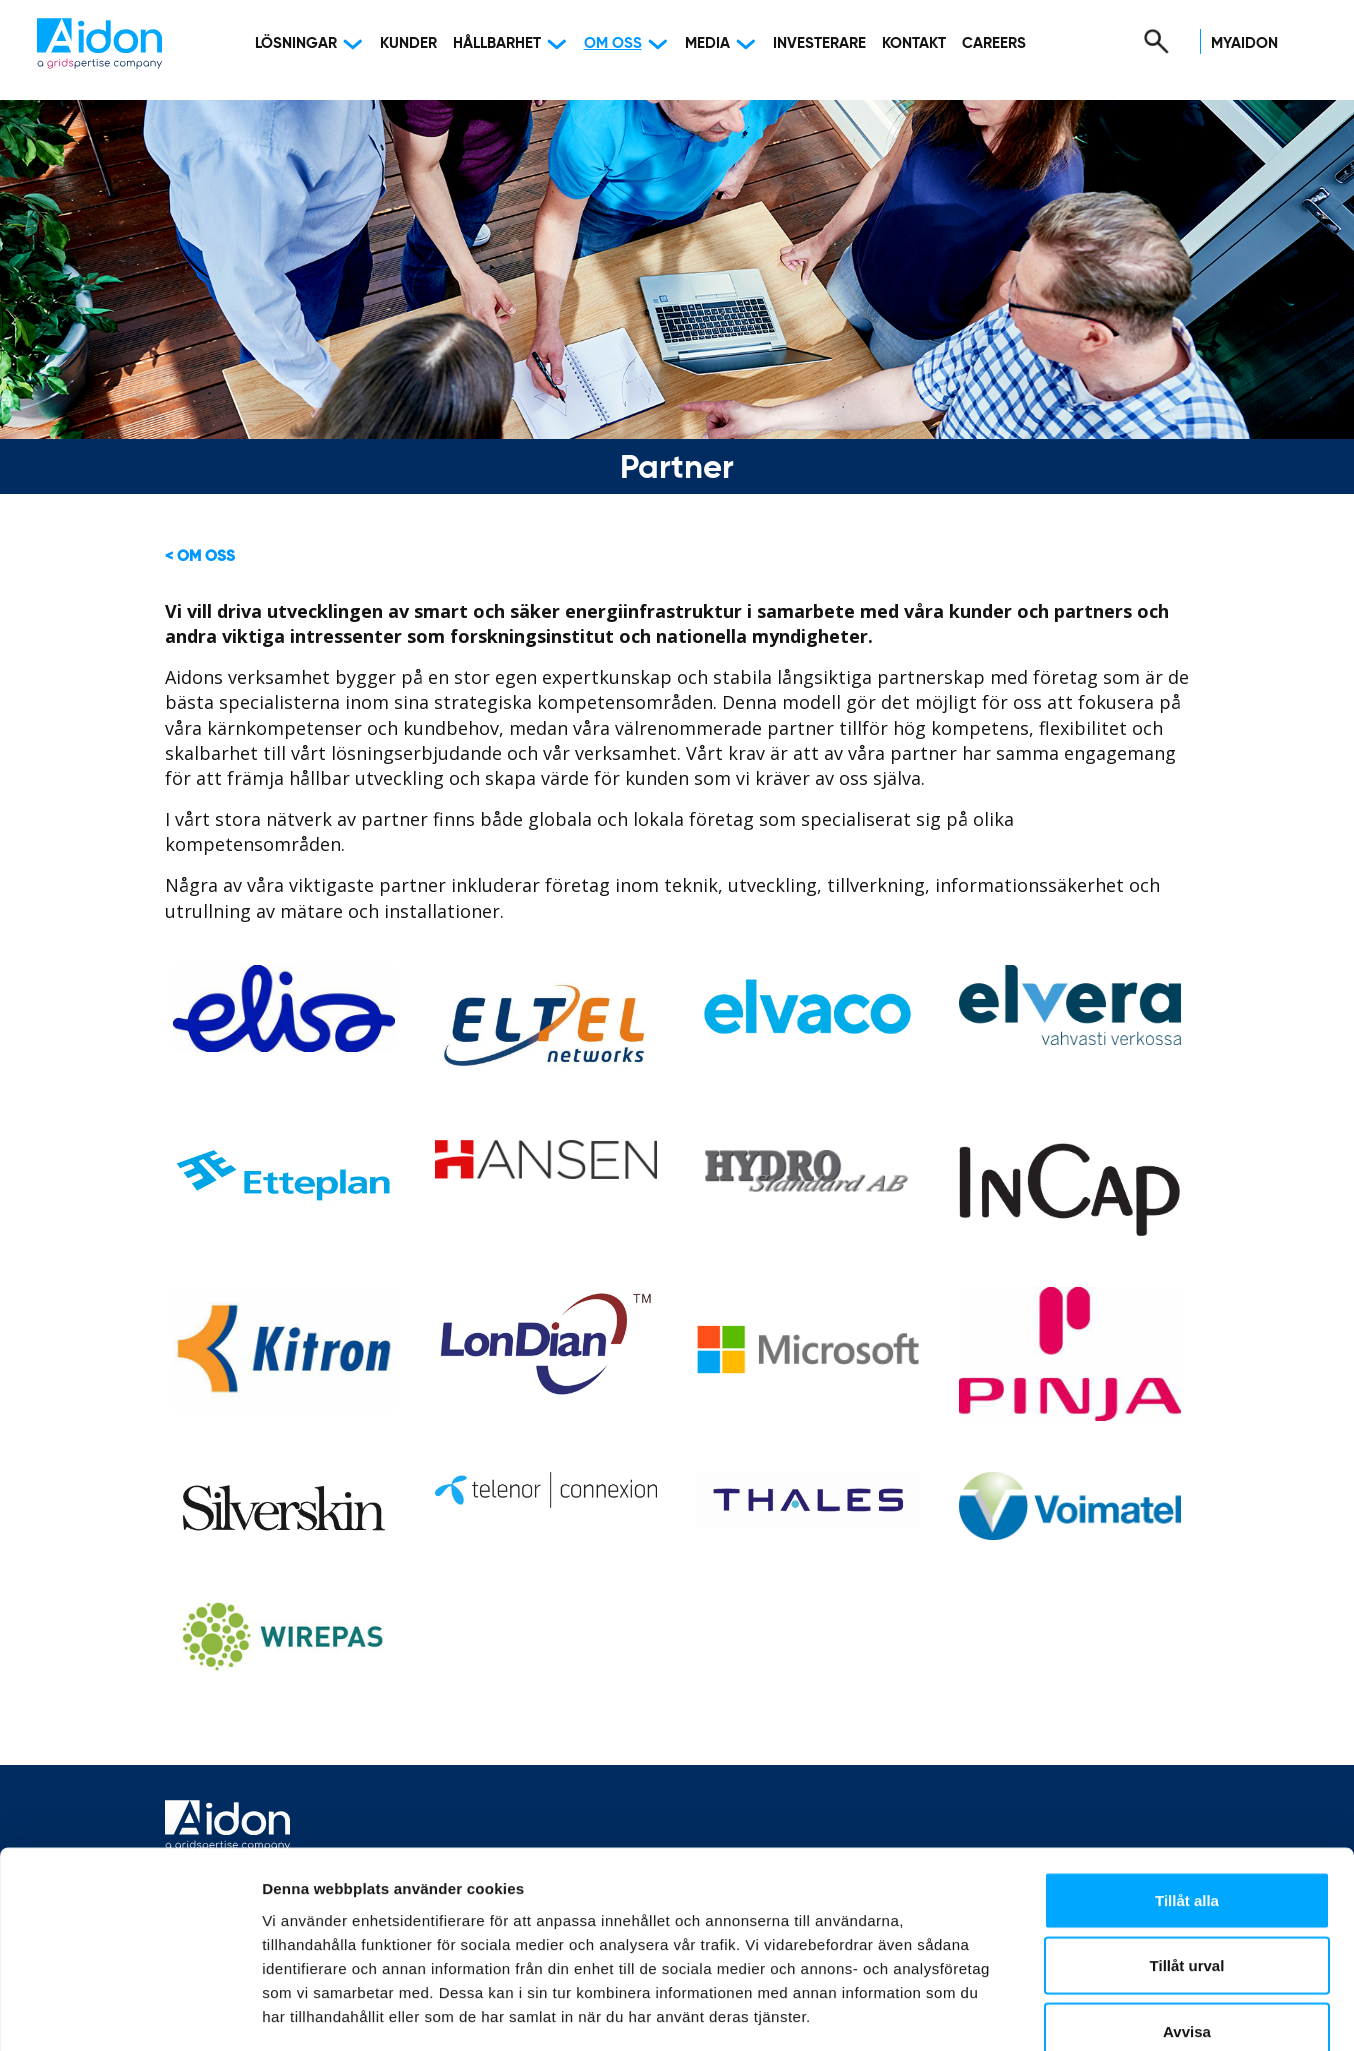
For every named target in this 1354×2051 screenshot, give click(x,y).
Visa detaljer (1086, 2011)
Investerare (819, 43)
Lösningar (296, 43)
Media (707, 43)
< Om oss (200, 556)
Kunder (408, 43)
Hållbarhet (497, 43)
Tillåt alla (1187, 1788)
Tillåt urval (1187, 1854)
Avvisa (1187, 1919)
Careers (994, 43)
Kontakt (914, 43)
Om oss (613, 43)
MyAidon (1244, 43)
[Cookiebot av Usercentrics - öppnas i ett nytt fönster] (129, 2012)
